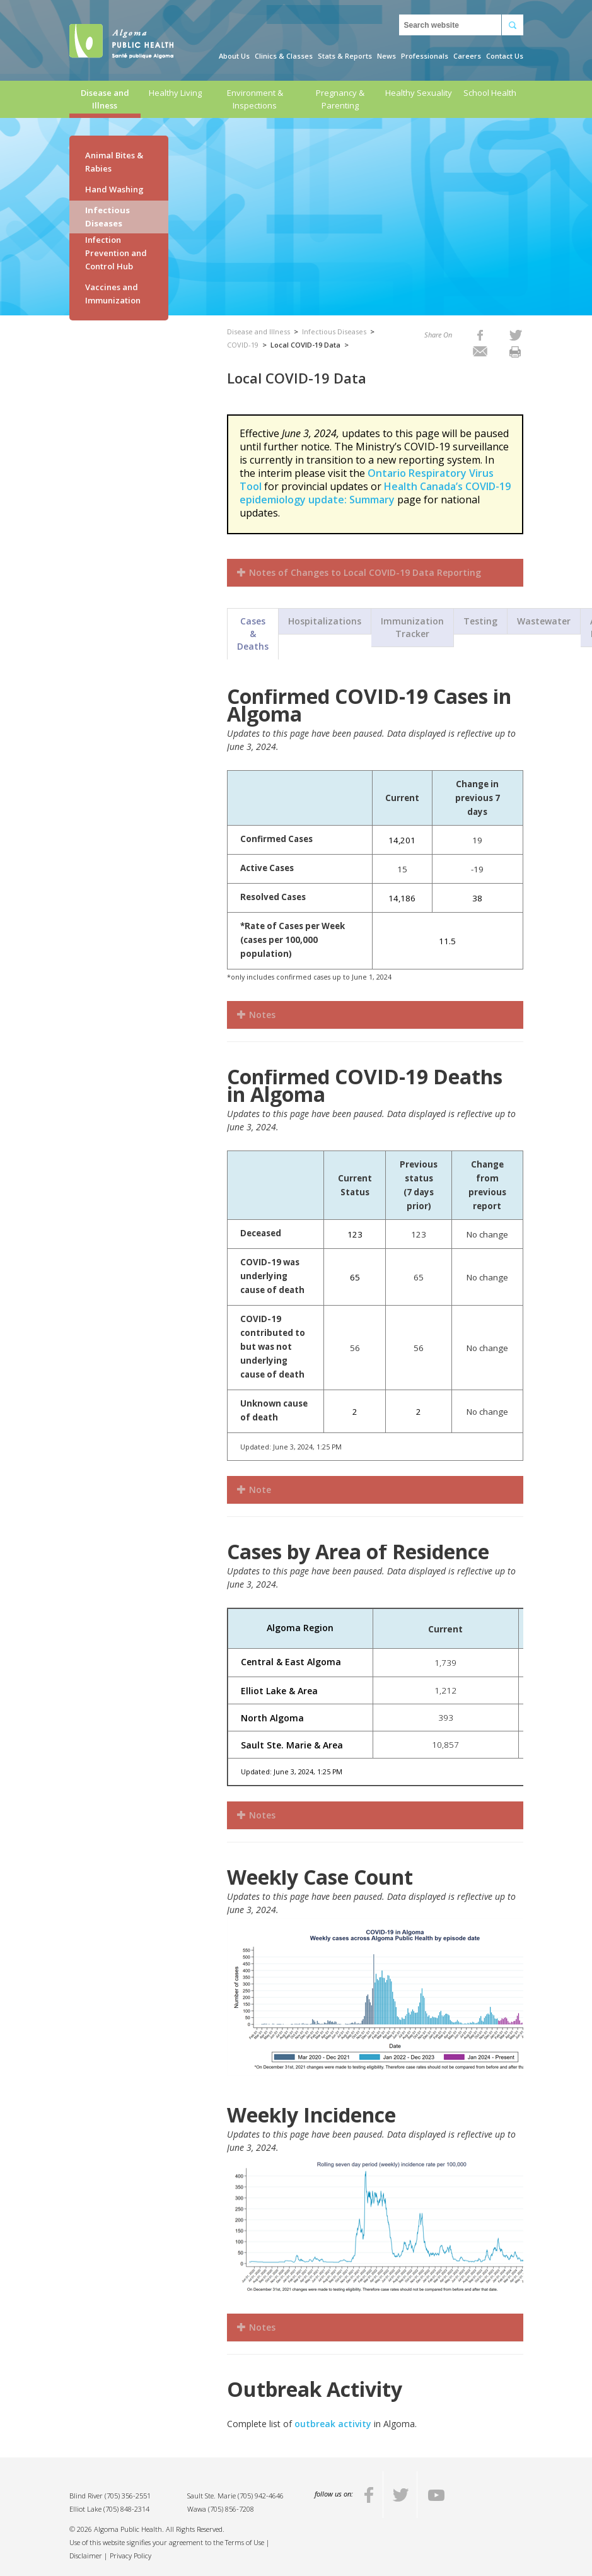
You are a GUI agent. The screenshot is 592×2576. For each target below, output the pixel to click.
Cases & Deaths (253, 633)
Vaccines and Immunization (113, 293)
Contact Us (504, 56)
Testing (480, 621)
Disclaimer (85, 2555)
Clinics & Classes (284, 56)
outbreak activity (332, 2424)
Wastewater (544, 621)
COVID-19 (242, 344)
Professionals (424, 56)
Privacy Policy (130, 2555)
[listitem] (480, 334)
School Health (489, 92)
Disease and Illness (105, 99)
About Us (234, 56)
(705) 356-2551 (128, 2495)
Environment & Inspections (255, 99)
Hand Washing (114, 189)
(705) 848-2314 (126, 2509)
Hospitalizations (324, 621)
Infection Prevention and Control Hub (116, 253)
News (386, 56)
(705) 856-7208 (231, 2509)
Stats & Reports (345, 56)
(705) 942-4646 (261, 2495)
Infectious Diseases (107, 216)
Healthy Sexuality (418, 92)
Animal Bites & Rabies (114, 161)
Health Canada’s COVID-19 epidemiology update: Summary (375, 492)
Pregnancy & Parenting (340, 99)
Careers (467, 56)
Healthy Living (175, 92)
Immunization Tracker (412, 627)
